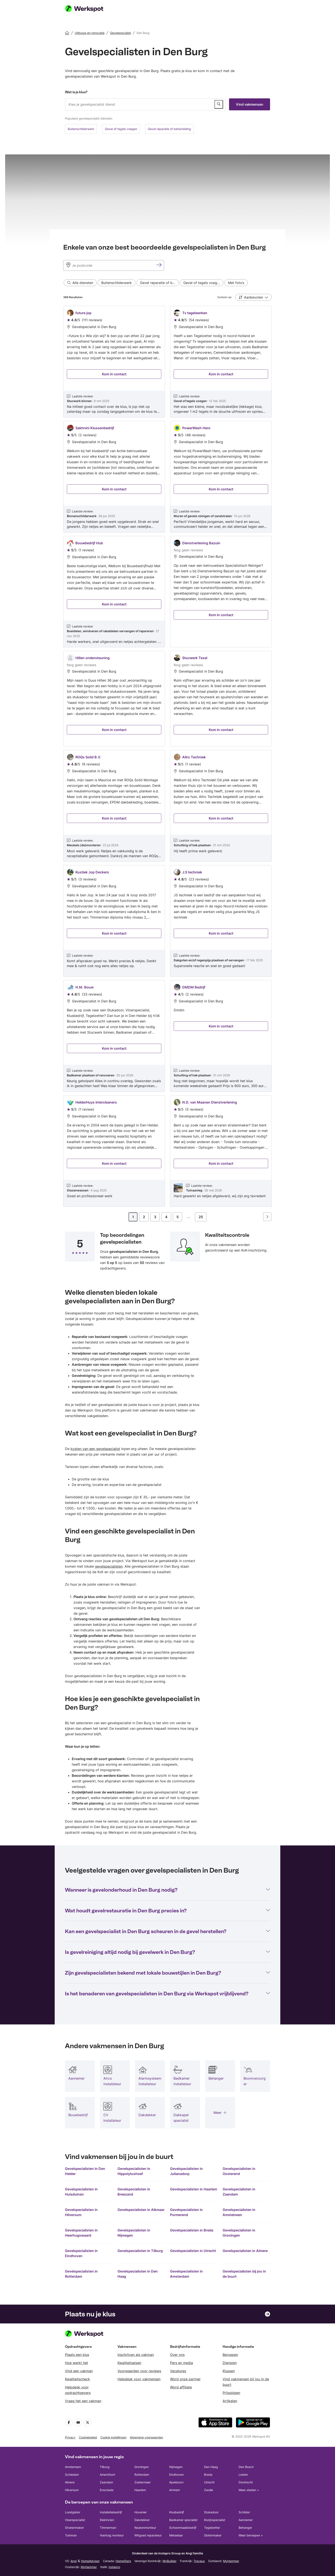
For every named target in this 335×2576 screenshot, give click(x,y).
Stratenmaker (74, 2527)
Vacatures (178, 2371)
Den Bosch (246, 2467)
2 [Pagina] (144, 1217)
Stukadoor (211, 2512)
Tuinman (71, 2535)
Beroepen (230, 2355)
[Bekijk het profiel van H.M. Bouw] (114, 1036)
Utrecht (209, 2482)
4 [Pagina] (166, 1217)
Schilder (244, 2512)
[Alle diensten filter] (80, 282)
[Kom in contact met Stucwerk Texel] (221, 729)
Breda (208, 2474)
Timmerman (108, 2527)
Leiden (243, 2474)
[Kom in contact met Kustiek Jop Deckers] (114, 933)
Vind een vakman (79, 2371)
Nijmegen (175, 2467)
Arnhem (174, 2490)
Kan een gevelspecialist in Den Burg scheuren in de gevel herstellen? (167, 1931)
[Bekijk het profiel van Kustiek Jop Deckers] (114, 921)
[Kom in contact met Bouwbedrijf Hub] (114, 604)
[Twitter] (87, 2422)
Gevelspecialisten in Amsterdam (186, 2274)
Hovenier (140, 2512)
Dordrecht (246, 2482)
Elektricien (107, 2520)
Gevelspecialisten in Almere (245, 2251)
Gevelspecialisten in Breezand (134, 2191)
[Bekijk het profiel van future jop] (114, 361)
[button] (253, 297)
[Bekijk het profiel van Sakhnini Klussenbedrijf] (114, 476)
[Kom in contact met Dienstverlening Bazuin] (221, 615)
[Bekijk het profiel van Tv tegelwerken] (221, 361)
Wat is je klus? (76, 92)
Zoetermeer (142, 2482)
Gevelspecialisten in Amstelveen (239, 2212)
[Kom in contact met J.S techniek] (221, 933)
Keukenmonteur (145, 2527)
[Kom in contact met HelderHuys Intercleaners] (114, 1163)
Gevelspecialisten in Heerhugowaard (81, 2232)
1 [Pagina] (133, 1217)
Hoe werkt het (76, 2363)
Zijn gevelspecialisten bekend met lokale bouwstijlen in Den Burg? (167, 1973)
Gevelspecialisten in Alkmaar (141, 2210)
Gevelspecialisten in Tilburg (140, 2251)
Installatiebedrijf (111, 2512)
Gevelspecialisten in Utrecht (193, 2251)
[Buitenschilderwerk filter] (116, 282)
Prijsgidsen (231, 2393)
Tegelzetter (212, 2527)
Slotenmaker (213, 2535)
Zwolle (208, 2490)
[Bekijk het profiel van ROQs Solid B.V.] (114, 805)
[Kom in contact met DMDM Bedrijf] (221, 1026)
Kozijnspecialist (214, 2520)
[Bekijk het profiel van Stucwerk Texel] (221, 698)
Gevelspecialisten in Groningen (239, 2232)
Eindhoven (176, 2474)
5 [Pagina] (177, 1217)
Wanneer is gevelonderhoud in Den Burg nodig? (167, 1890)
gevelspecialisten (109, 1566)
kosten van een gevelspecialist (95, 1449)
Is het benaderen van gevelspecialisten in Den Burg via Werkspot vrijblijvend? (167, 1993)
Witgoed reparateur (148, 2535)
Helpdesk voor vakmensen (139, 2379)
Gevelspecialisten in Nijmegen (134, 2232)
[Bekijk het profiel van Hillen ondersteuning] (114, 698)
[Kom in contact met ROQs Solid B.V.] (114, 818)
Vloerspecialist (75, 2520)
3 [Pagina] (155, 1217)
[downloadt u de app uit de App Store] (215, 2422)
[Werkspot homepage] (90, 8)
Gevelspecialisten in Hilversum (81, 2212)
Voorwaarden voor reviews (139, 2371)
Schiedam (72, 2474)
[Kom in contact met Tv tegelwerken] (221, 374)
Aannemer (246, 2520)
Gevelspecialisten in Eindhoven (81, 2253)
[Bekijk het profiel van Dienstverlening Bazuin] (221, 591)
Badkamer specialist (183, 2520)
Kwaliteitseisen (129, 2363)
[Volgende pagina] (267, 1216)
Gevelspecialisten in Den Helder (85, 2171)
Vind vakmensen (249, 104)
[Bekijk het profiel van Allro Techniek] (221, 805)
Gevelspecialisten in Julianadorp (186, 2171)
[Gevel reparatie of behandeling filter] (157, 282)
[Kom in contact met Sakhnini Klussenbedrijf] (114, 489)
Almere (70, 2482)
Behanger (245, 2527)
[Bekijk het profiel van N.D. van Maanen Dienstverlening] (221, 1151)
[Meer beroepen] (220, 2112)
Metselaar (176, 2535)
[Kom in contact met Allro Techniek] (221, 818)
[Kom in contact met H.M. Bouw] (114, 1048)
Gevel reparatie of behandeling (169, 129)
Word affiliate (181, 2387)
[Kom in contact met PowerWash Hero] (221, 489)
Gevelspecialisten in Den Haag (138, 2274)
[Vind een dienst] (219, 104)
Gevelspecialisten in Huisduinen (81, 2191)
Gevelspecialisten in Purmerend (186, 2212)
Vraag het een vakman (83, 2401)
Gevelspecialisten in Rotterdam (81, 2274)
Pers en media (181, 2363)
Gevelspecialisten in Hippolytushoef (134, 2171)
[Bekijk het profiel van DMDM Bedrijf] (221, 1036)
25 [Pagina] (201, 1217)
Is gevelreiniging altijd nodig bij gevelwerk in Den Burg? (167, 1952)
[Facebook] (69, 2422)
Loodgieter (72, 2512)
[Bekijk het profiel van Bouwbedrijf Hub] (114, 591)
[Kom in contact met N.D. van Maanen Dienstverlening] (221, 1163)
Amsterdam (73, 2467)
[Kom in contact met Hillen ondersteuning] (114, 729)
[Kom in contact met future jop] (114, 374)
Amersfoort (107, 2474)
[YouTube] (78, 2422)
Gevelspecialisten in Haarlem (193, 2189)
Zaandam (106, 2482)
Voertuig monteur (112, 2535)
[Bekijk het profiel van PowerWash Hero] (221, 476)
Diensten (230, 2363)
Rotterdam (141, 2474)
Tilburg (105, 2467)
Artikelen (230, 2401)
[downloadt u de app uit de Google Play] (253, 2422)
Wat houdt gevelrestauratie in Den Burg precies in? (167, 1910)
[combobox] (145, 104)
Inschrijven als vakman (136, 2355)
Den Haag (211, 2467)
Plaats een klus (77, 2355)
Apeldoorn (176, 2482)
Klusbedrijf (176, 2512)
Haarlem (140, 2490)
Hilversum (72, 2490)
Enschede (106, 2490)
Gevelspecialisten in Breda (191, 2230)
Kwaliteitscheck (77, 2379)
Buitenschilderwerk (81, 129)
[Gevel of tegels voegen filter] (201, 282)
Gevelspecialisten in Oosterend (239, 2171)
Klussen (229, 2371)
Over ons (177, 2355)
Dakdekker (142, 2520)
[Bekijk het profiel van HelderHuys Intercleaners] (114, 1151)
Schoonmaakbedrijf (182, 2527)
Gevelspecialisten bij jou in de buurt (244, 2274)
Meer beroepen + (251, 2535)
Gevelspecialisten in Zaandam (239, 2191)
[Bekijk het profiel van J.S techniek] (221, 921)
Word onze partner (185, 2379)
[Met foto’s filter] (236, 282)
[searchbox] (145, 104)
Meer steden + (249, 2490)
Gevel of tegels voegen (121, 129)
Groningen (141, 2467)
